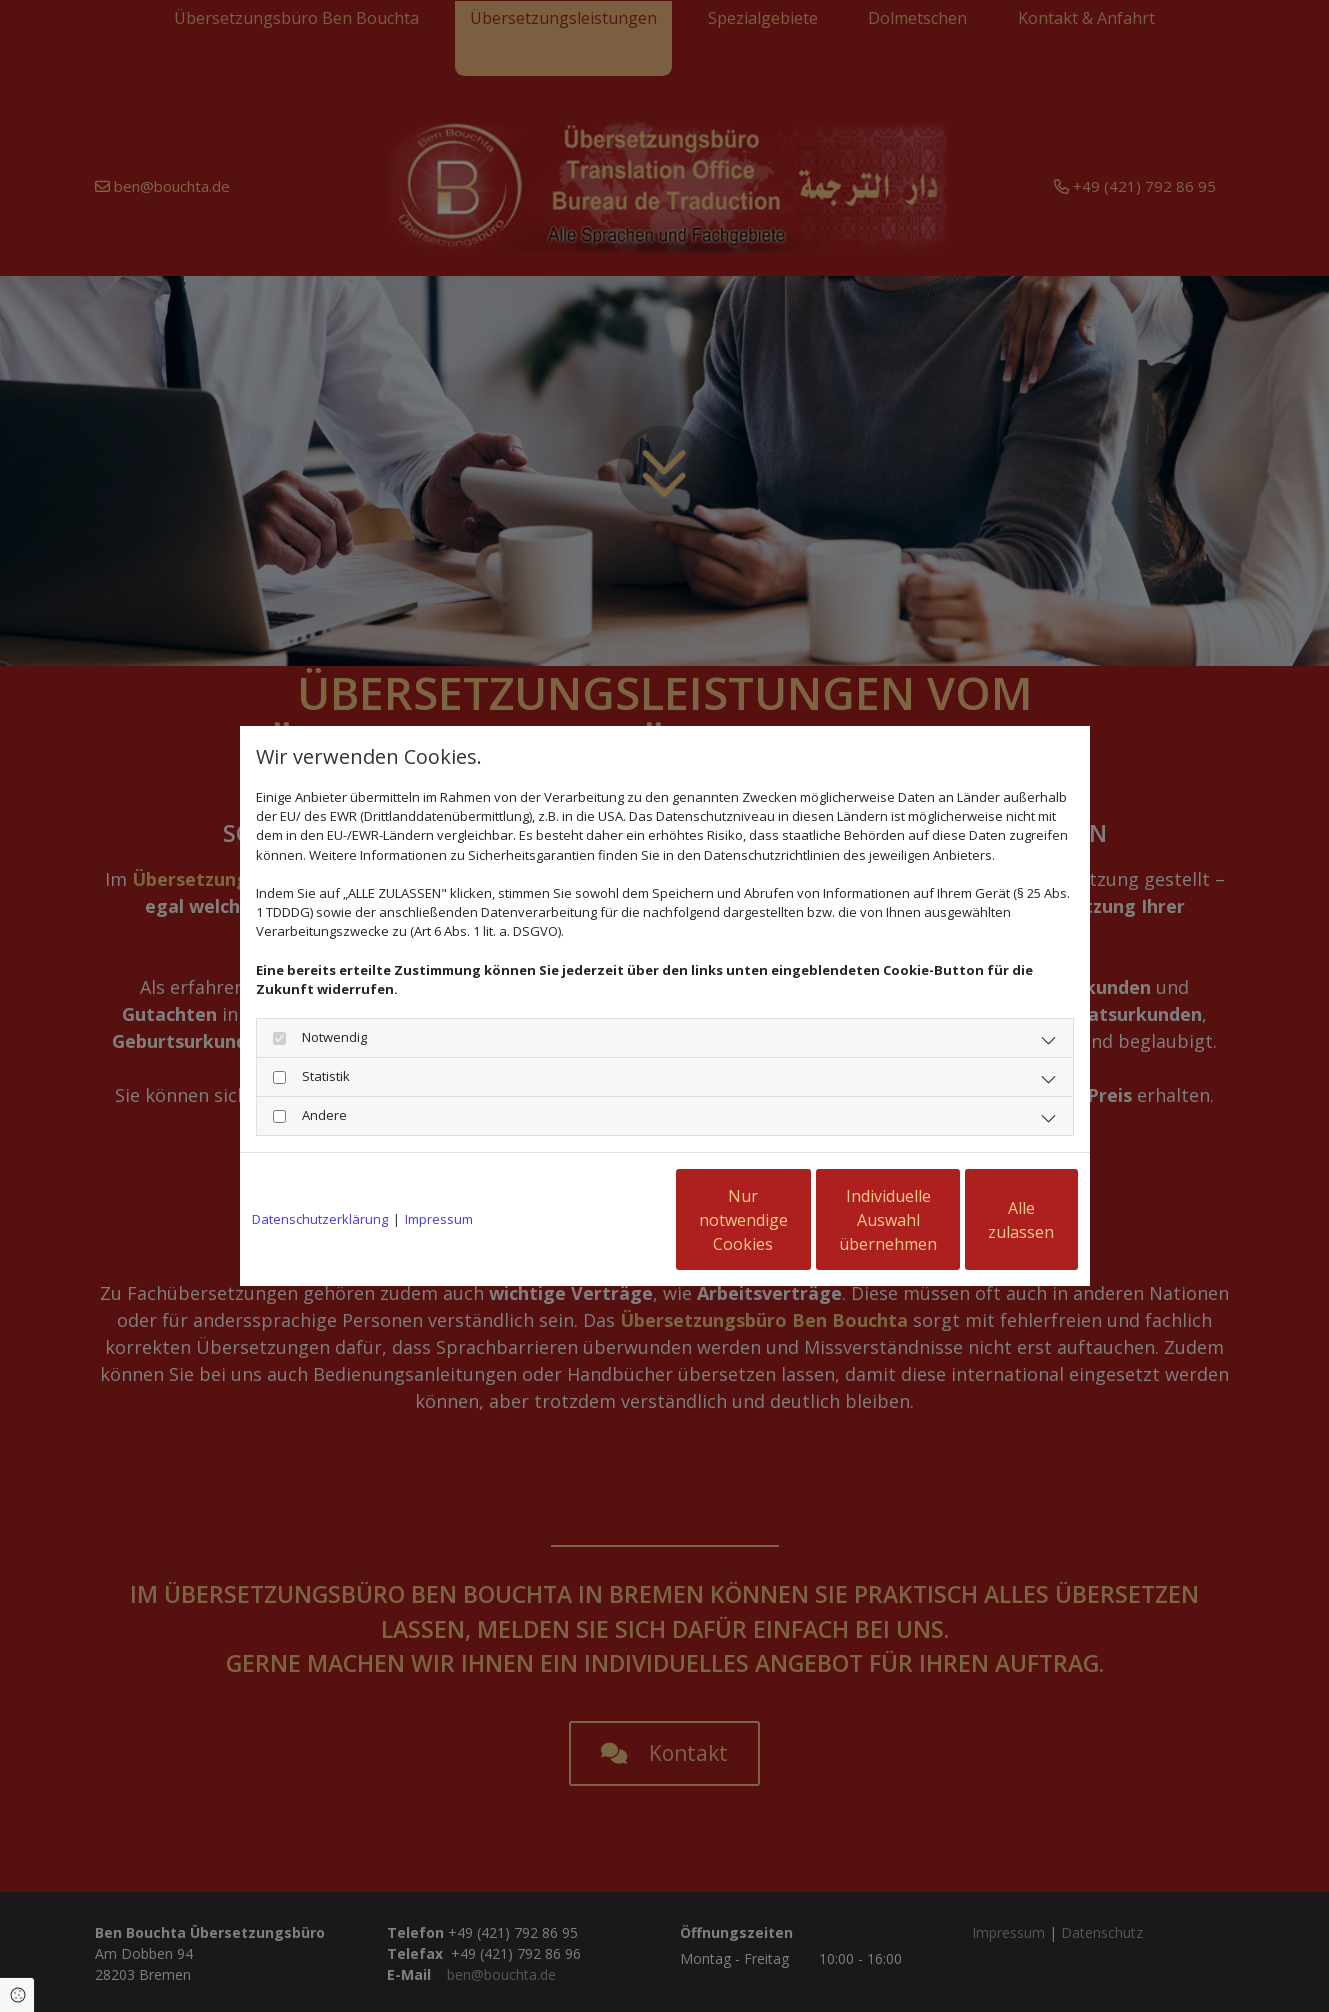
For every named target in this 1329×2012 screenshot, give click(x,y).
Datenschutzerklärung (320, 1219)
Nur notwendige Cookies (605, 1220)
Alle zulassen (985, 1220)
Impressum (439, 1219)
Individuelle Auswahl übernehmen (795, 1220)
